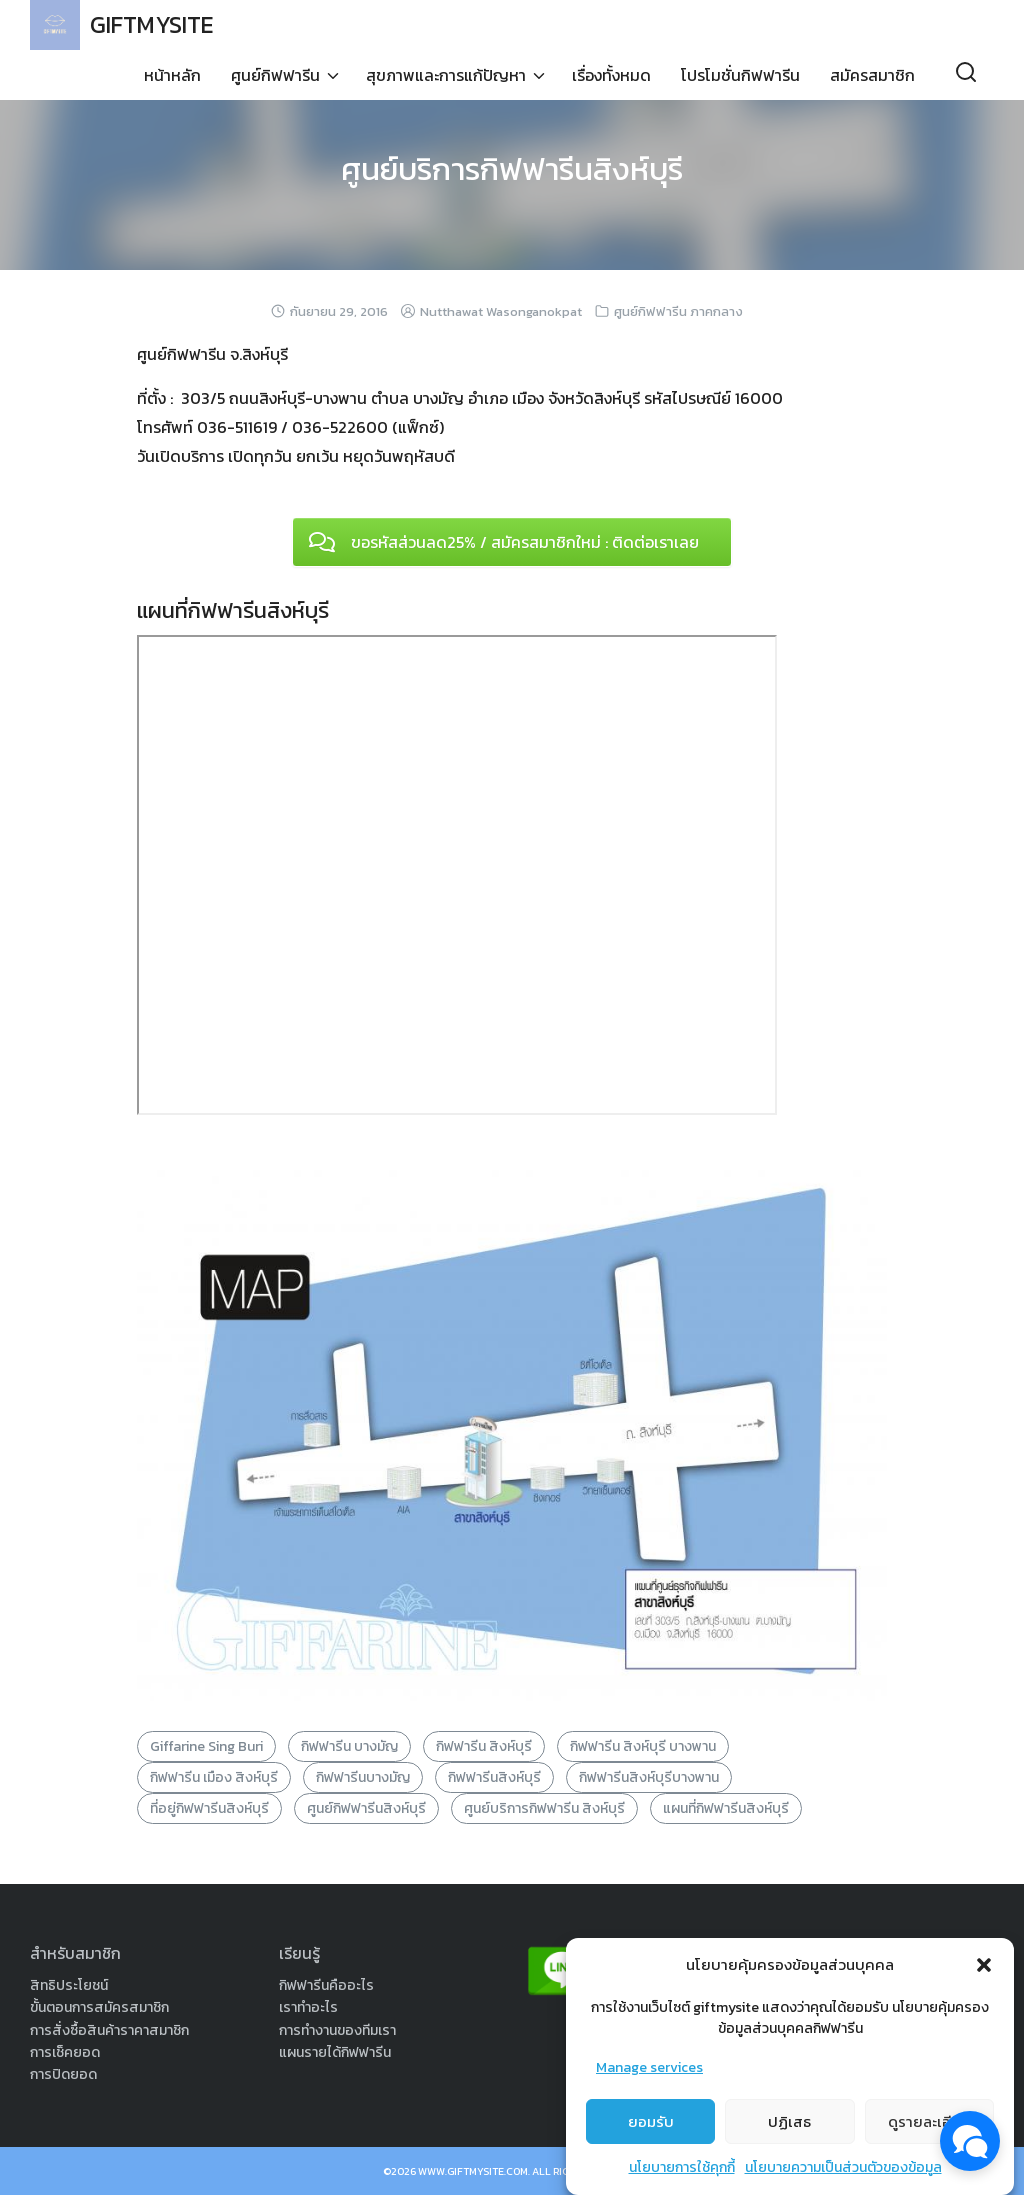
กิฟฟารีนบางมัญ (363, 1777)
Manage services (649, 2067)
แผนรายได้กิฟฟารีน (335, 2052)
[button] (984, 1965)
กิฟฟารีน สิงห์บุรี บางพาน (643, 1746)
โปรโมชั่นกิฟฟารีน (740, 75)
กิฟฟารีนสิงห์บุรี (494, 1777)
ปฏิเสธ (789, 2121)
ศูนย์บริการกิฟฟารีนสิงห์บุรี (512, 169)
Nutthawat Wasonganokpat (501, 311)
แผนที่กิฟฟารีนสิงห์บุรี (726, 1808)
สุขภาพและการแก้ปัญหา (446, 75)
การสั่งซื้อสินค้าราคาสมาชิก (109, 2030)
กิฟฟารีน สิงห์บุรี (484, 1746)
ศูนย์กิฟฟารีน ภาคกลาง (678, 311)
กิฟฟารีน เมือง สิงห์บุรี (214, 1777)
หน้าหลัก (172, 75)
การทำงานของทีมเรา (337, 2030)
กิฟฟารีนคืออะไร (326, 1985)
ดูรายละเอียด (929, 2121)
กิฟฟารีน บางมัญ (349, 1746)
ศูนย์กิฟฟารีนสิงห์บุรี (366, 1808)
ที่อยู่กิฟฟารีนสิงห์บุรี (209, 1808)
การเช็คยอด (65, 2052)
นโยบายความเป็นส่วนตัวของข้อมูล (843, 2167)
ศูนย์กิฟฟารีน (275, 75)
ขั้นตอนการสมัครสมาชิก (99, 2007)
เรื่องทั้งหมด (611, 75)
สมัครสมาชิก (872, 75)
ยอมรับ (651, 2121)
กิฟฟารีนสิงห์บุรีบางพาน (649, 1777)
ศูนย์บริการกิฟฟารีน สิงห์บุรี (544, 1808)
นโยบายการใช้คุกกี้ (682, 2167)
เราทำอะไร (308, 2007)
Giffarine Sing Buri (206, 1746)
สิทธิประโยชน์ (69, 1985)
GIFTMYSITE (154, 24)
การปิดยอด (63, 2074)
